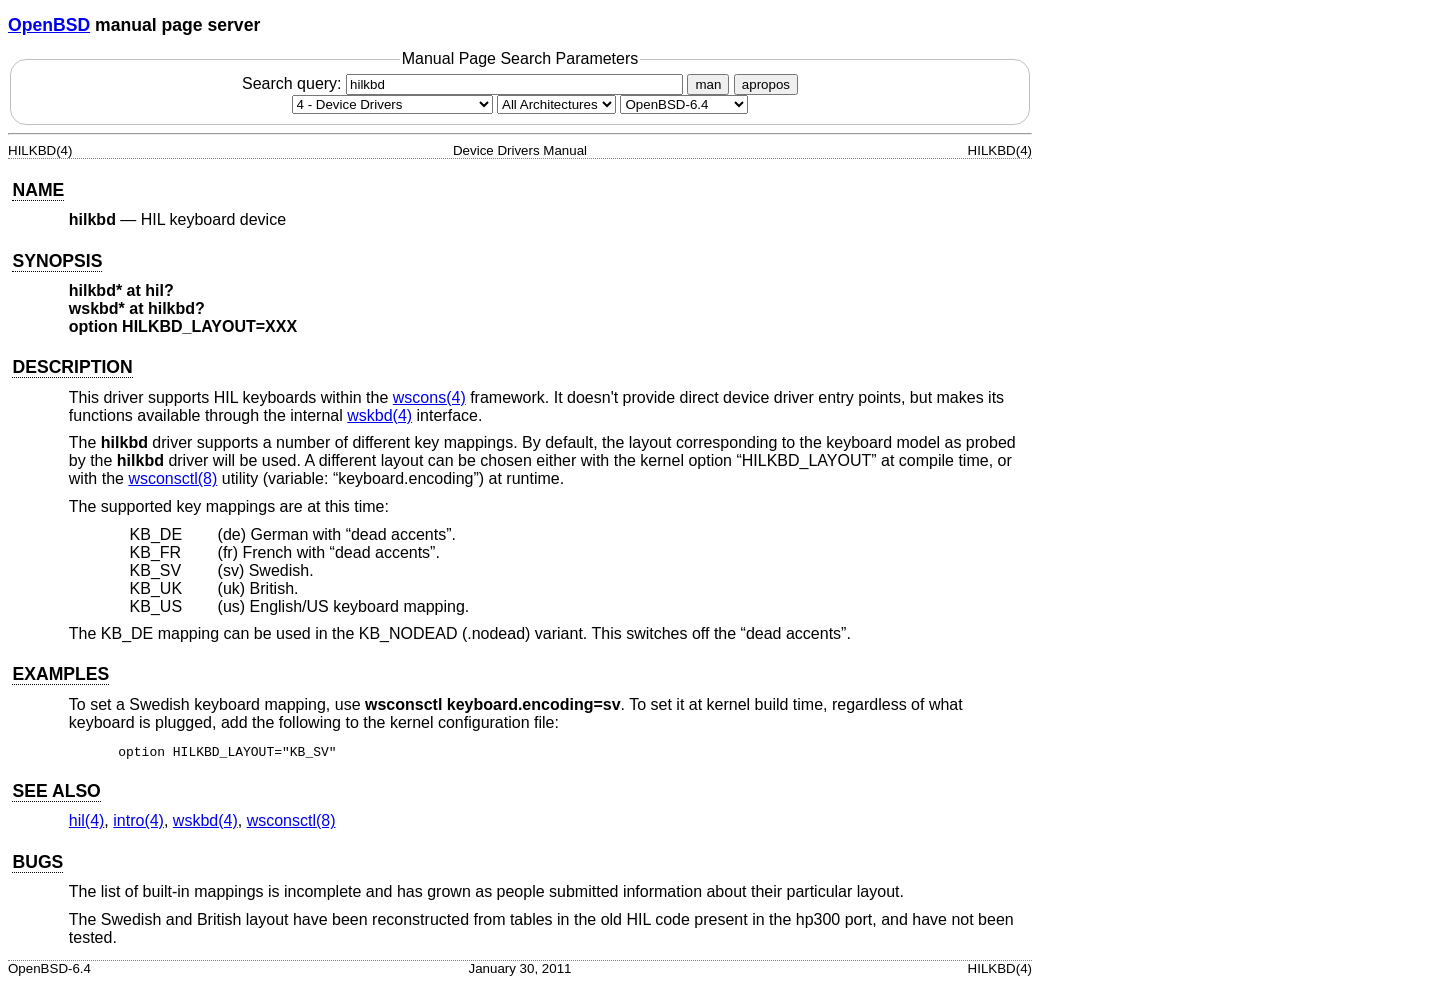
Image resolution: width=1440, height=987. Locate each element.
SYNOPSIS (57, 261)
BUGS (37, 865)
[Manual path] (684, 104)
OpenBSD (49, 25)
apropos (766, 84)
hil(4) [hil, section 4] (87, 823)
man (708, 84)
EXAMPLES (60, 674)
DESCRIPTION (72, 367)
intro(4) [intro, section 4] (138, 823)
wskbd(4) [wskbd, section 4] (379, 415)
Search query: (465, 83)
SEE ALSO (56, 794)
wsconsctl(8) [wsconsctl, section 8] (172, 478)
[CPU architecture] (556, 104)
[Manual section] (392, 104)
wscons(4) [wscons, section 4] (429, 397)
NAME (38, 190)
